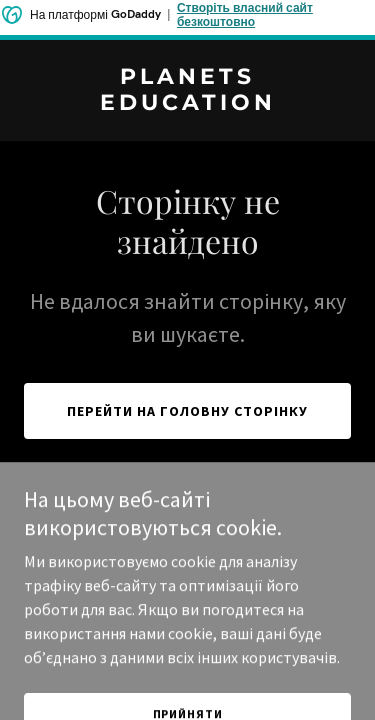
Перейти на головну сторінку (187, 411)
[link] (187, 104)
